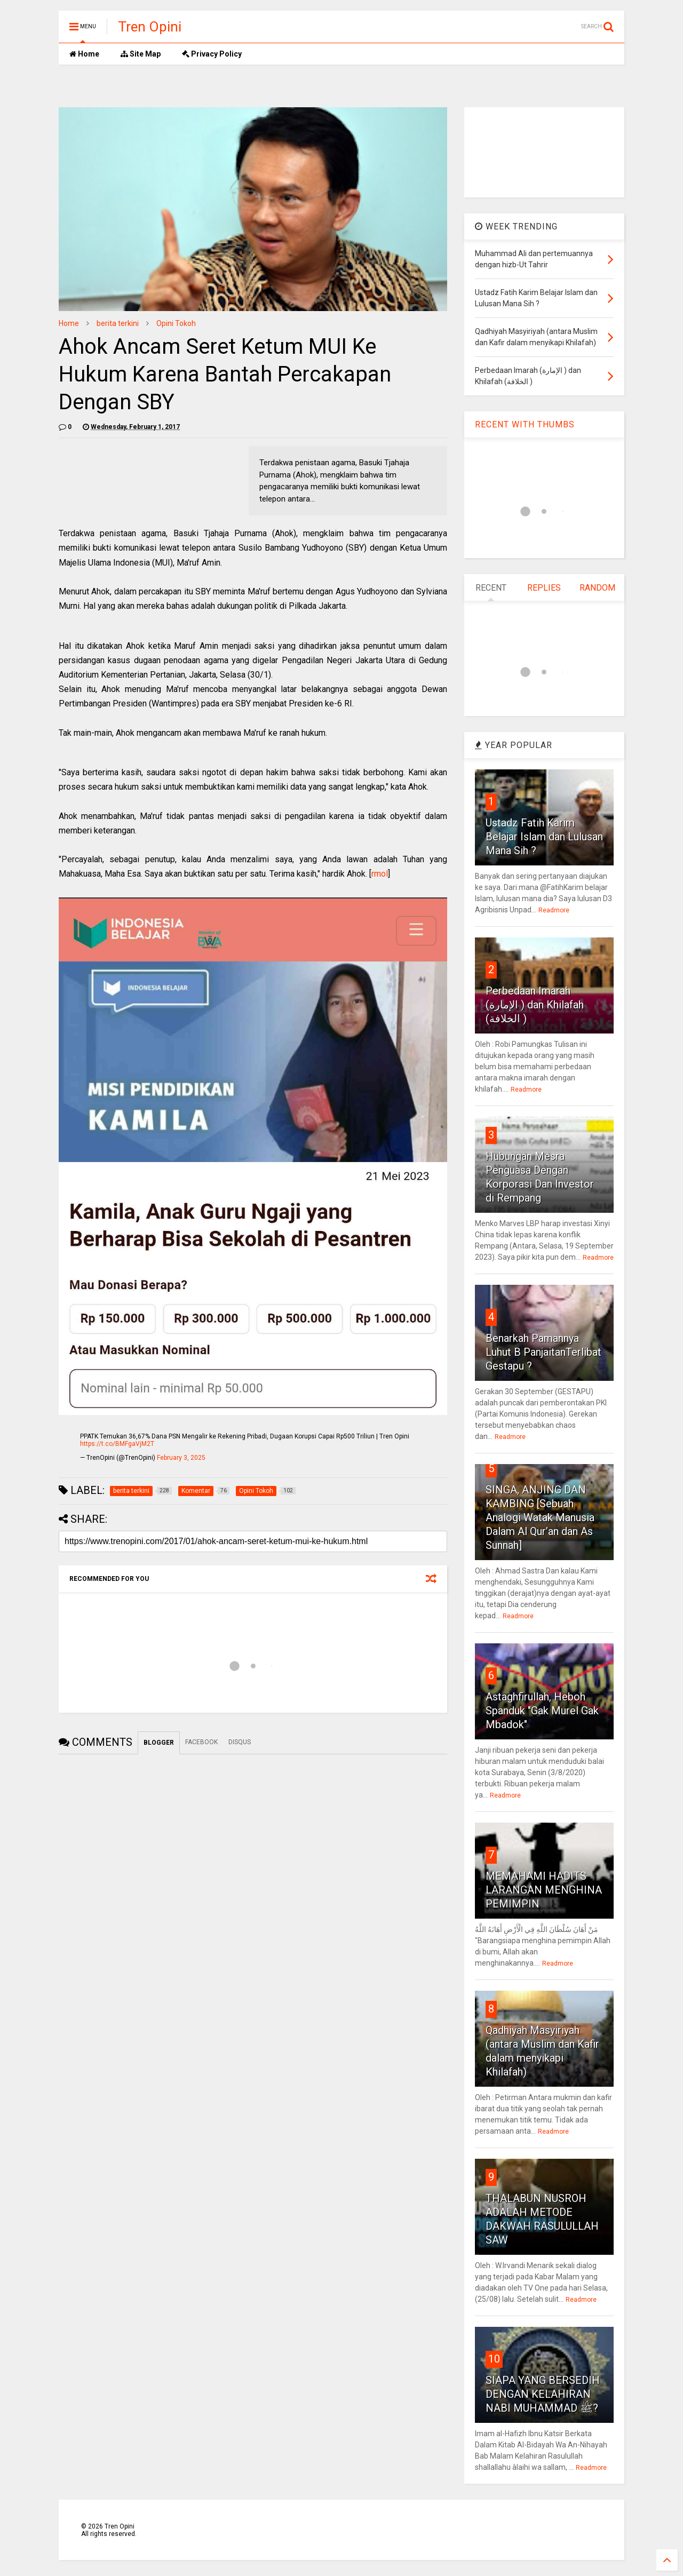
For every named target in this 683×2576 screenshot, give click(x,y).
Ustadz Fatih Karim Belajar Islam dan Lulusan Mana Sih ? (544, 836)
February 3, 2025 (181, 1457)
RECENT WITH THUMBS (525, 424)
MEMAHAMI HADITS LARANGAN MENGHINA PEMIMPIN (544, 1890)
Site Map (141, 54)
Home (84, 54)
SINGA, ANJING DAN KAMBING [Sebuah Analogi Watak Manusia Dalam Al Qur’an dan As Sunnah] (540, 1517)
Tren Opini (149, 27)
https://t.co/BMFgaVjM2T (117, 1444)
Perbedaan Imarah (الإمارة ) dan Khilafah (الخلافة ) (535, 1004)
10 (494, 2358)
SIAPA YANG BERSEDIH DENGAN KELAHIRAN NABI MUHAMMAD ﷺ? (543, 2394)
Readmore (553, 910)
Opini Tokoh (176, 323)
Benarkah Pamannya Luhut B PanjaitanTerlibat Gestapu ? (543, 1352)
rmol (379, 874)
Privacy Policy (212, 54)
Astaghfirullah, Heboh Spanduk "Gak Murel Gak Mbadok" (542, 1710)
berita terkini (118, 323)
